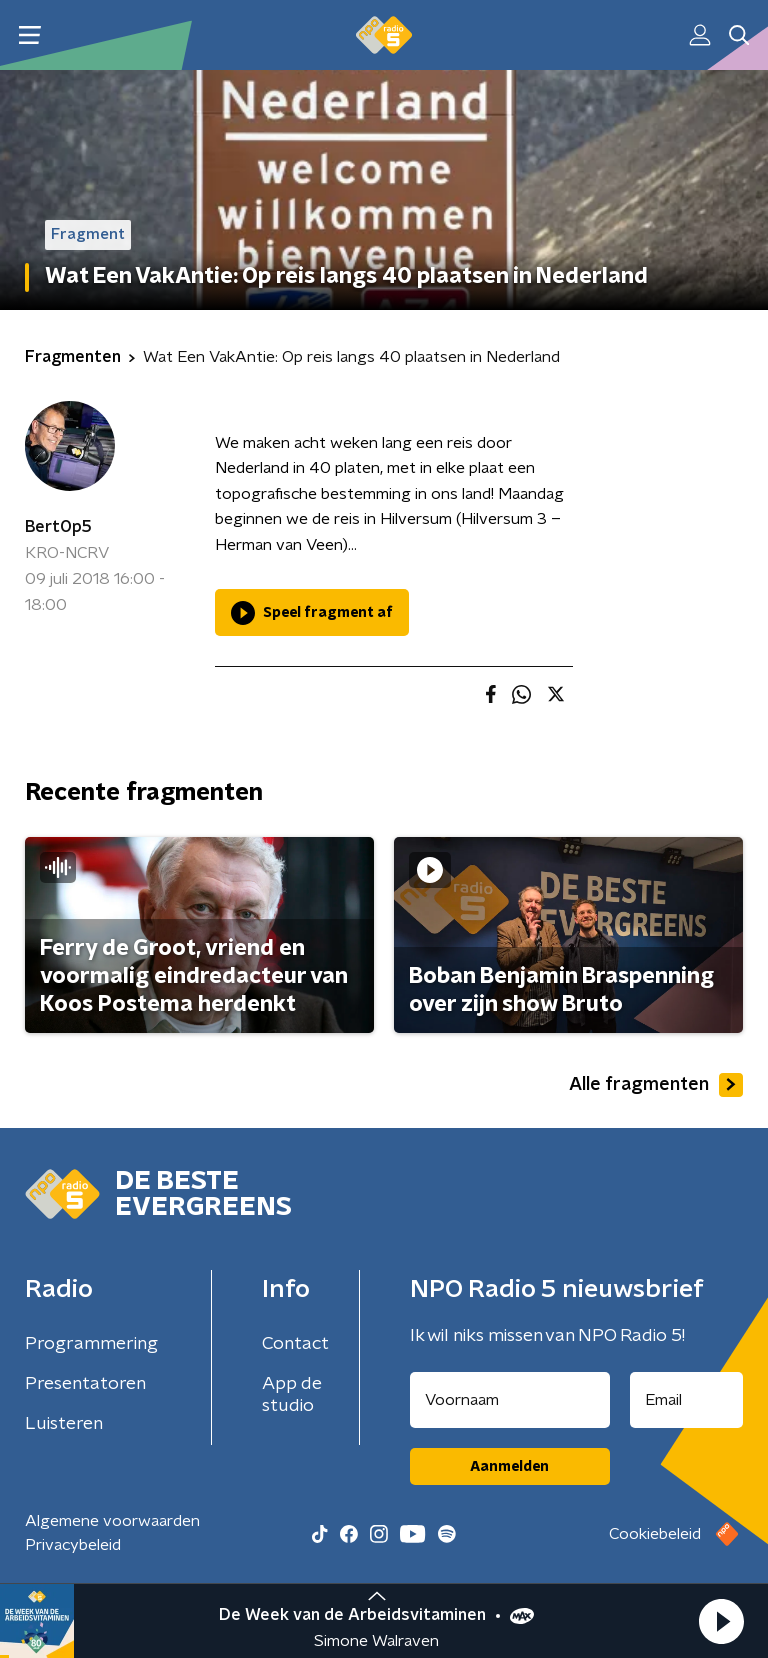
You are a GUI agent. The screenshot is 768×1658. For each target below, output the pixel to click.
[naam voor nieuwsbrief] (510, 1400)
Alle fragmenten (656, 1085)
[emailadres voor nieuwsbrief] (687, 1400)
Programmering (91, 1344)
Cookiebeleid (655, 1534)
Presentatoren (85, 1384)
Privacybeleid (73, 1545)
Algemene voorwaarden (112, 1521)
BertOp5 (58, 527)
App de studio (292, 1395)
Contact (295, 1344)
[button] (721, 1621)
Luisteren (64, 1424)
